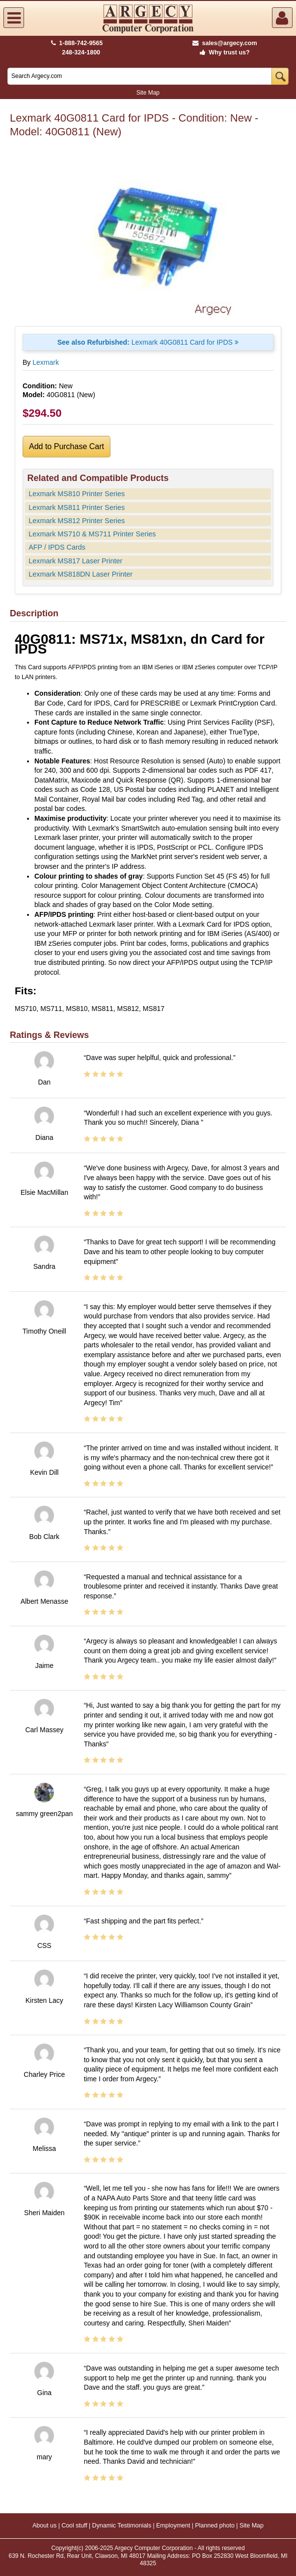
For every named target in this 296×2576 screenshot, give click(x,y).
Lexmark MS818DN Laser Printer (80, 574)
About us (44, 2525)
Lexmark (45, 362)
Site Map (148, 92)
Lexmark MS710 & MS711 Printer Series (92, 534)
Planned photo (215, 2525)
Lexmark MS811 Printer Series (76, 507)
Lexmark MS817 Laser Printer (75, 561)
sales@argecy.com (224, 43)
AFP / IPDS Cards (56, 547)
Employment (173, 2525)
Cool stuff (74, 2525)
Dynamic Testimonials (122, 2525)
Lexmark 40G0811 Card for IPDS (148, 342)
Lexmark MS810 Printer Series (76, 494)
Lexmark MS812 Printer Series (76, 521)
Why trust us (223, 52)
